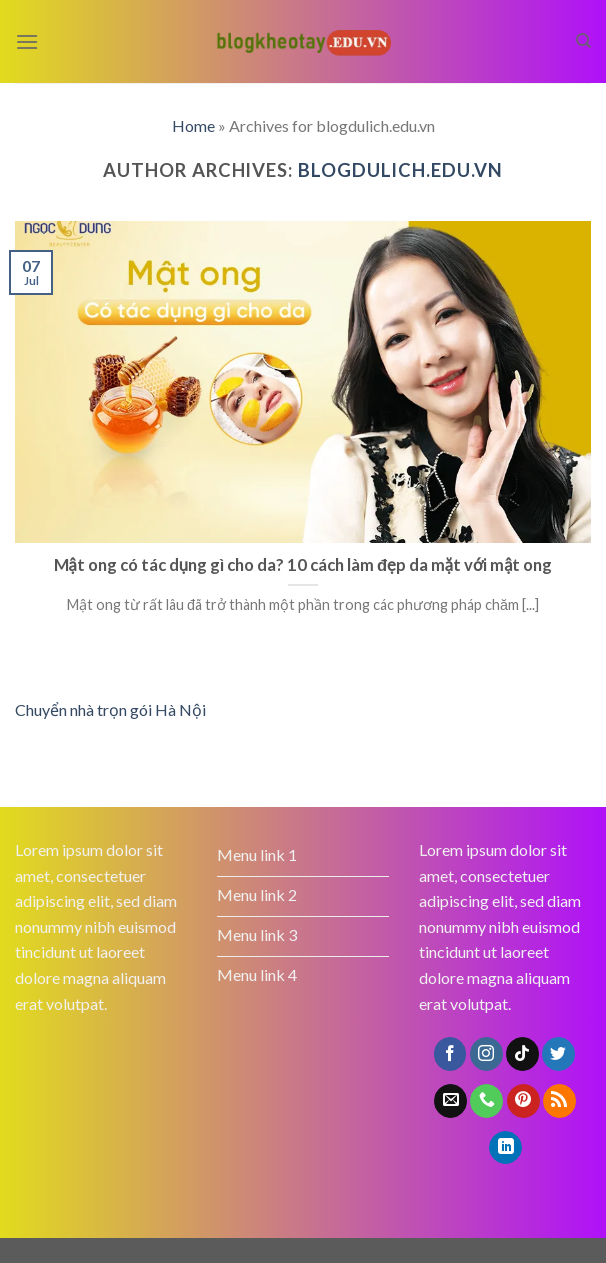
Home (193, 125)
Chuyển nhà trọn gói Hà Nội (110, 709)
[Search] (583, 41)
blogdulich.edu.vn (400, 170)
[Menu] (27, 41)
